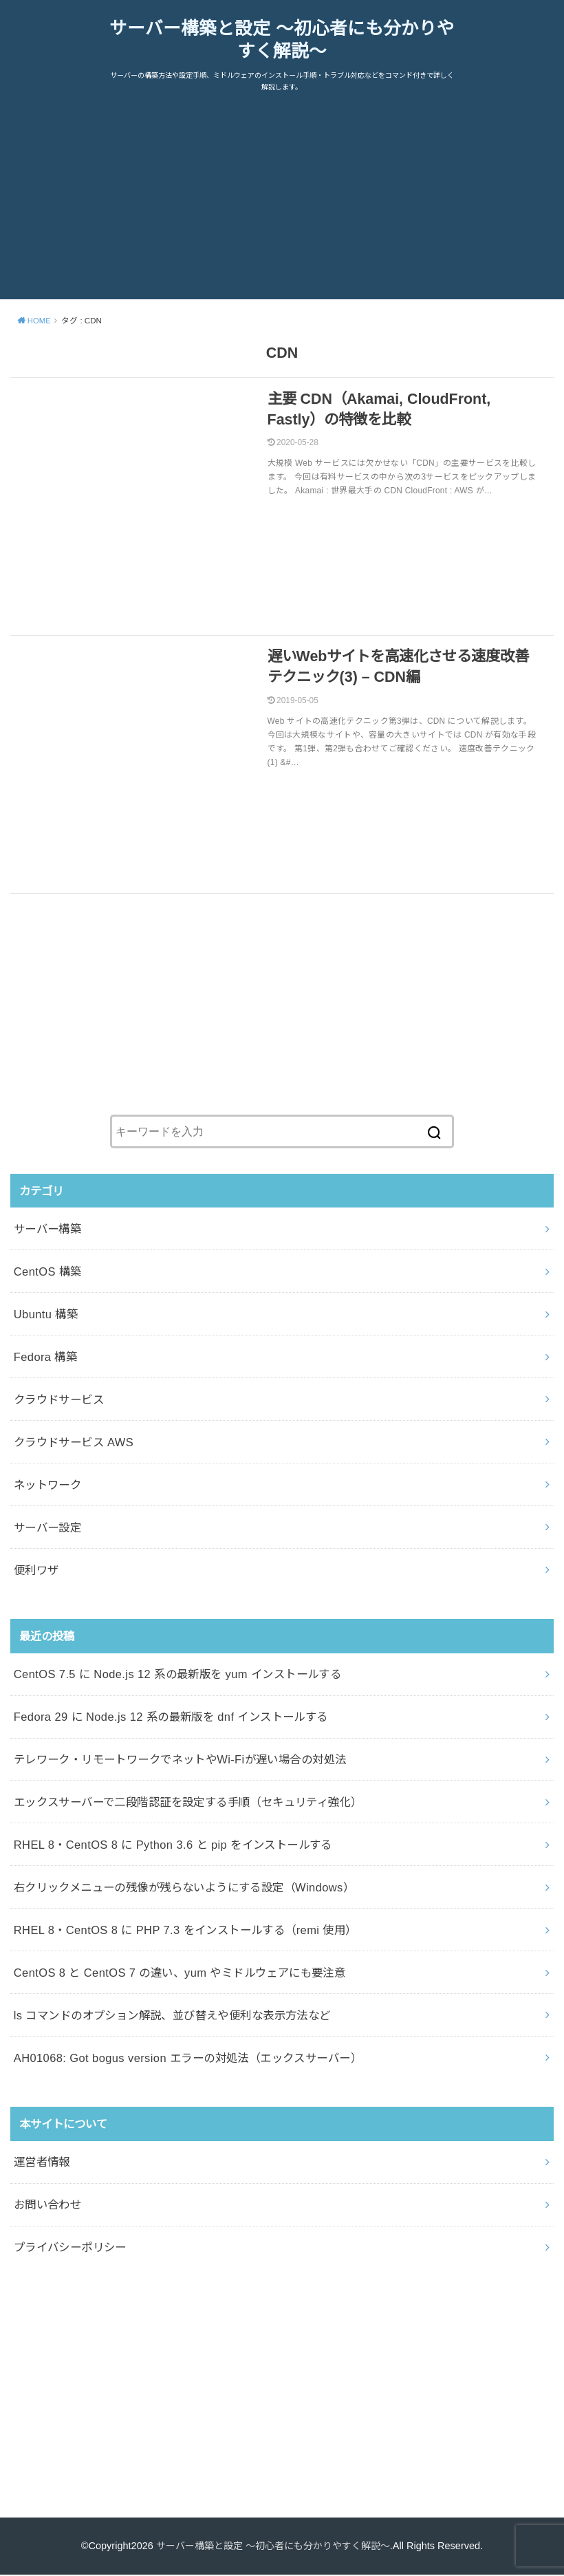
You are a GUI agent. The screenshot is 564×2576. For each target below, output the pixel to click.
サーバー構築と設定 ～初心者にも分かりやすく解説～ (281, 41)
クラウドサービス (59, 1401)
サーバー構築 (47, 1230)
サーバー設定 (47, 1528)
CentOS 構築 (48, 1273)
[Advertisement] (282, 204)
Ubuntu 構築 (46, 1315)
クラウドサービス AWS (73, 1443)
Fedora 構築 (45, 1358)
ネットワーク (47, 1486)
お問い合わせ (47, 2206)
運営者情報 (42, 2163)
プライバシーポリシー (70, 2248)
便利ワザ (36, 1571)
